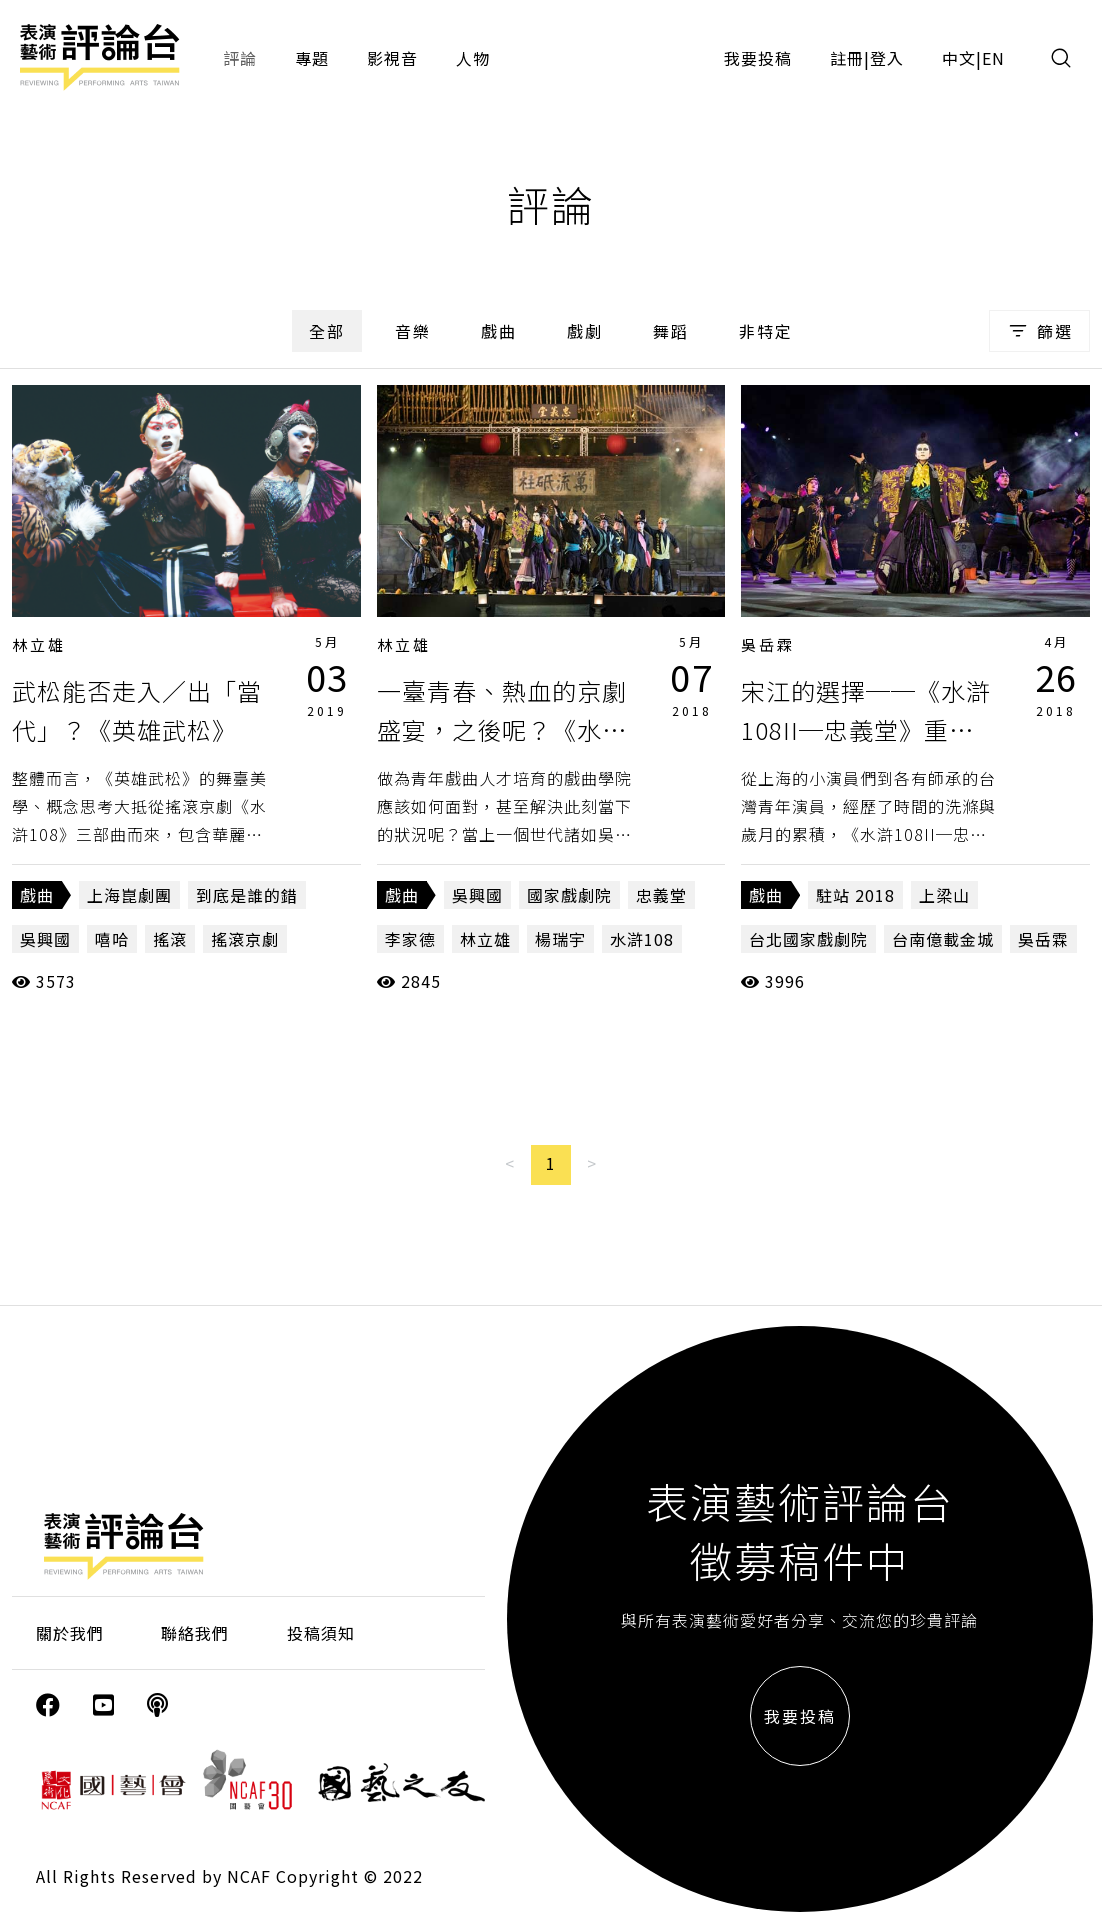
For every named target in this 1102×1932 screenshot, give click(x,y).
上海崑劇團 (129, 895)
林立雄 (39, 644)
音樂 (413, 331)
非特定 (766, 331)
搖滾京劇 (245, 939)
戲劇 (585, 331)
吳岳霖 (768, 644)
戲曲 (499, 331)
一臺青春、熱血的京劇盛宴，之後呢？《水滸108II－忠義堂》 (502, 729)
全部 (327, 331)
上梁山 (944, 895)
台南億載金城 (943, 939)
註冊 (847, 58)
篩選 (1039, 331)
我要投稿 (758, 58)
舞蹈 (671, 331)
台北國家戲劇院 (808, 939)
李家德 (410, 939)
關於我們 (70, 1633)
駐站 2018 (855, 895)
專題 (312, 58)
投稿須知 (321, 1633)
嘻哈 (112, 939)
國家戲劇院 (569, 895)
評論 (240, 58)
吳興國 (45, 939)
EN (993, 58)
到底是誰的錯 (247, 895)
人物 (473, 58)
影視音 (392, 58)
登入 (887, 58)
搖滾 (170, 939)
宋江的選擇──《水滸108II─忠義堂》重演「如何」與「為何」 (866, 729)
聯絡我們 (195, 1633)
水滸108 (642, 939)
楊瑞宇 (560, 939)
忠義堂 (661, 895)
